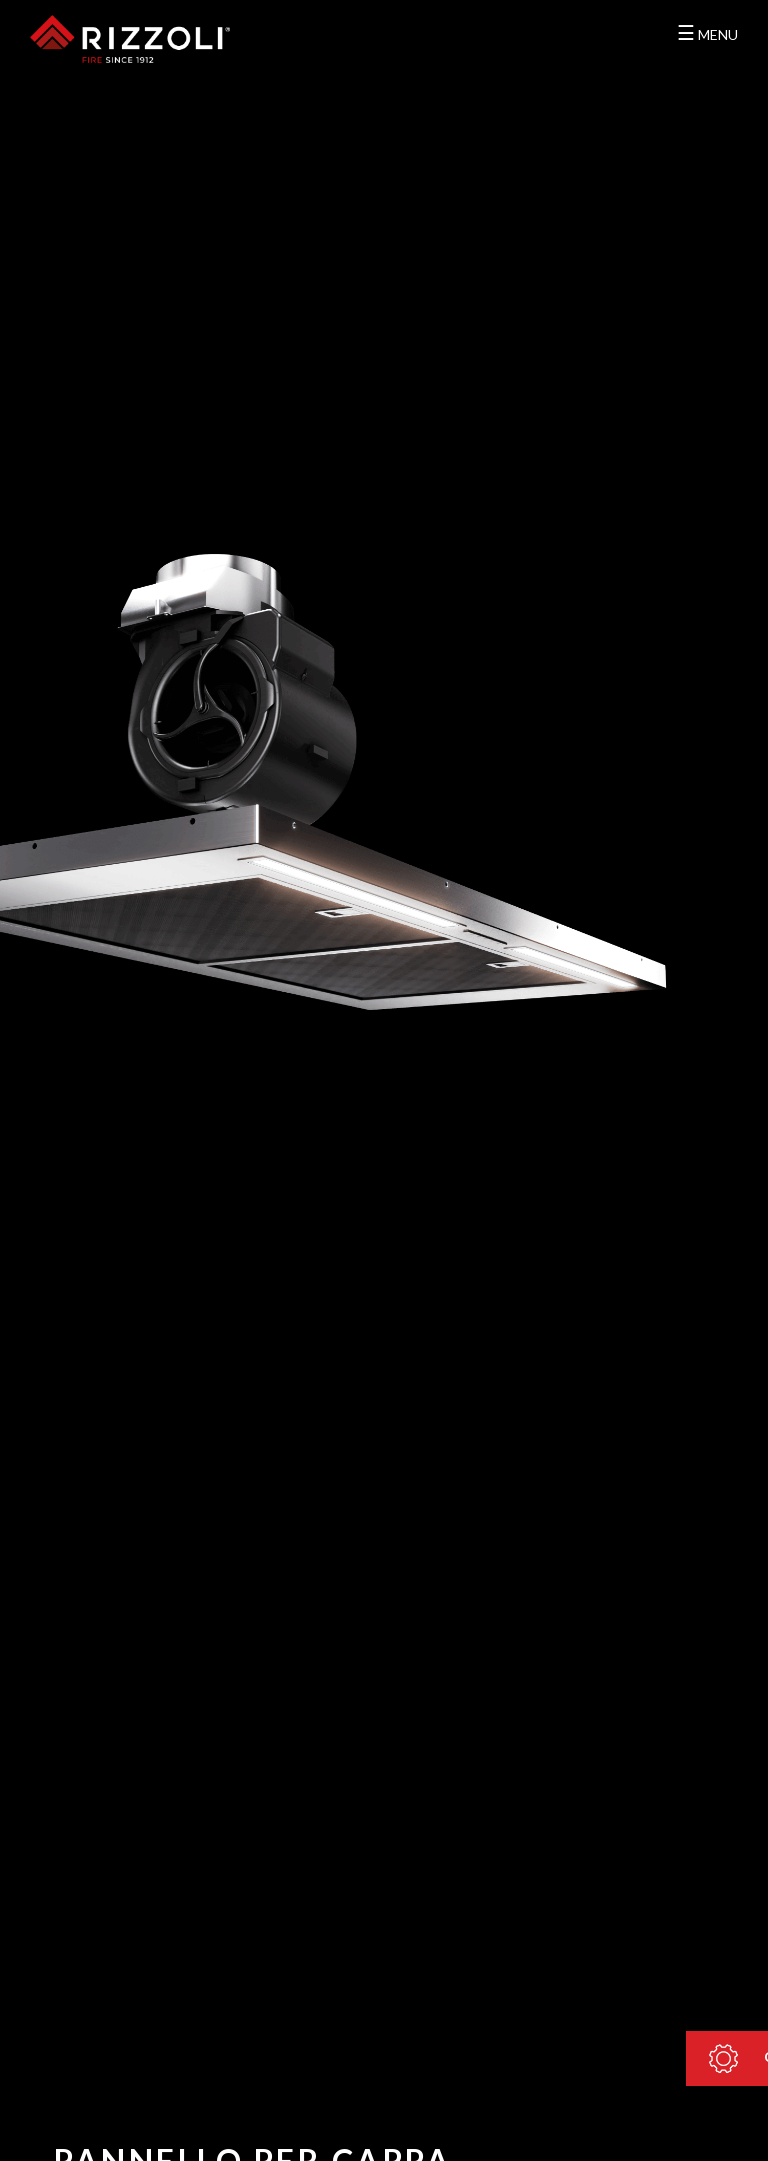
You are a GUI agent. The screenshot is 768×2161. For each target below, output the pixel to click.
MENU (707, 32)
